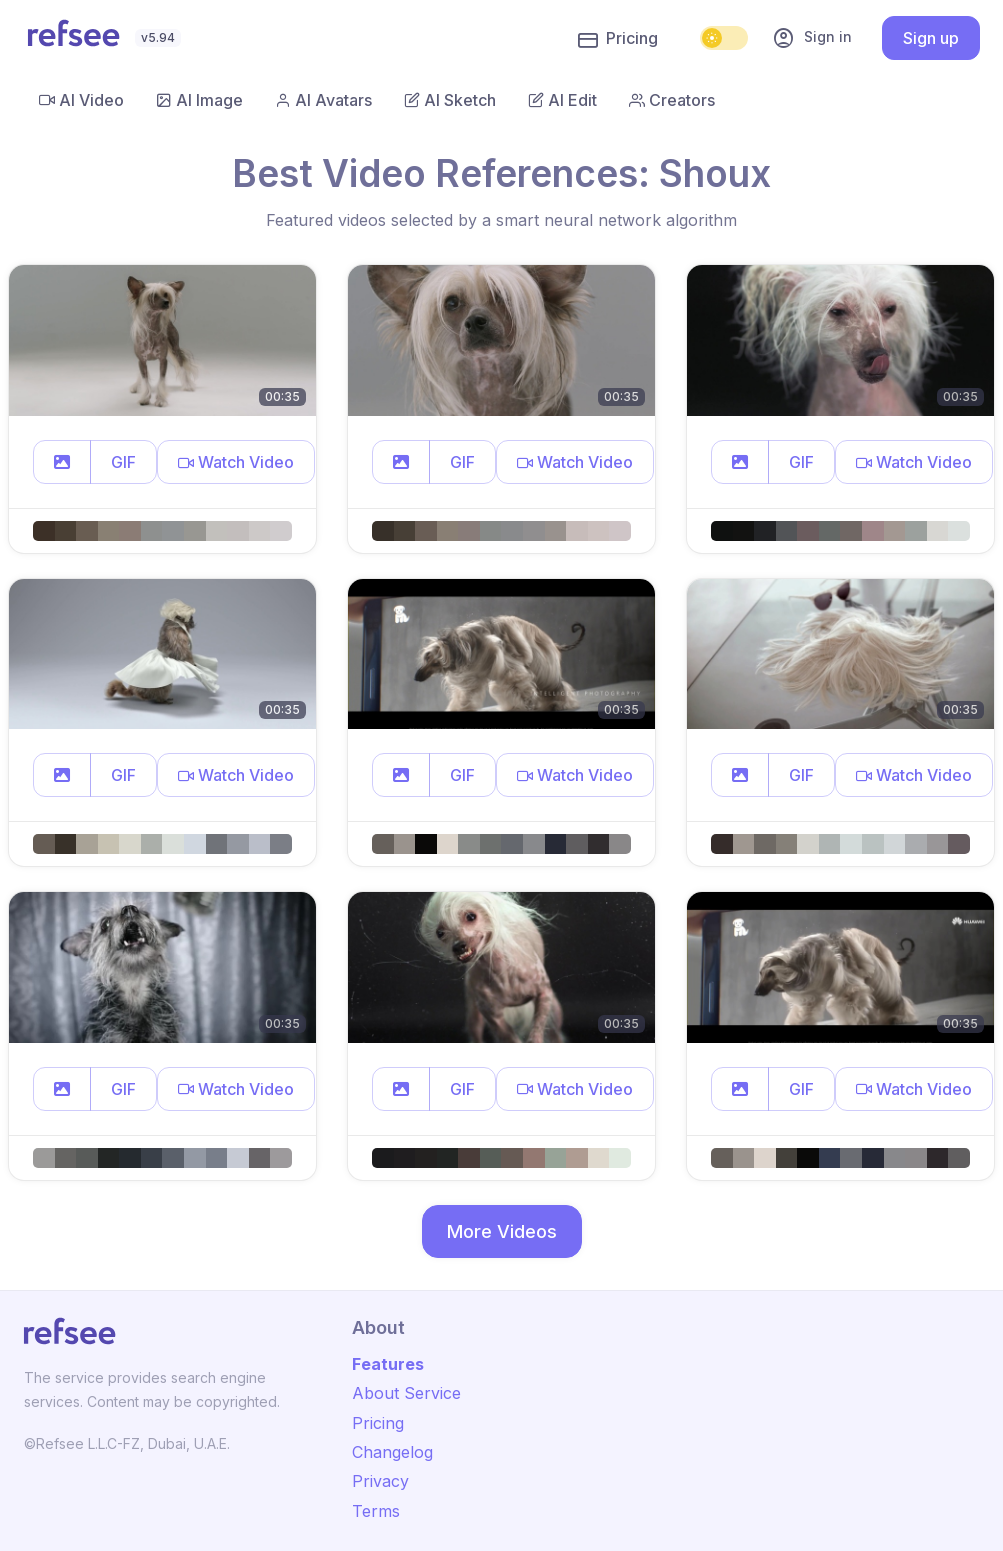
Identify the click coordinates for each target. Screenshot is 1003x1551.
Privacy (380, 1481)
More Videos (502, 1231)
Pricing (618, 39)
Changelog (392, 1452)
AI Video (81, 100)
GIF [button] (123, 462)
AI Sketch (450, 100)
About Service (406, 1393)
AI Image (199, 100)
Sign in (812, 38)
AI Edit (562, 100)
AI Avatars (323, 100)
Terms (376, 1511)
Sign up (931, 38)
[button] (62, 462)
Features (388, 1364)
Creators (672, 100)
